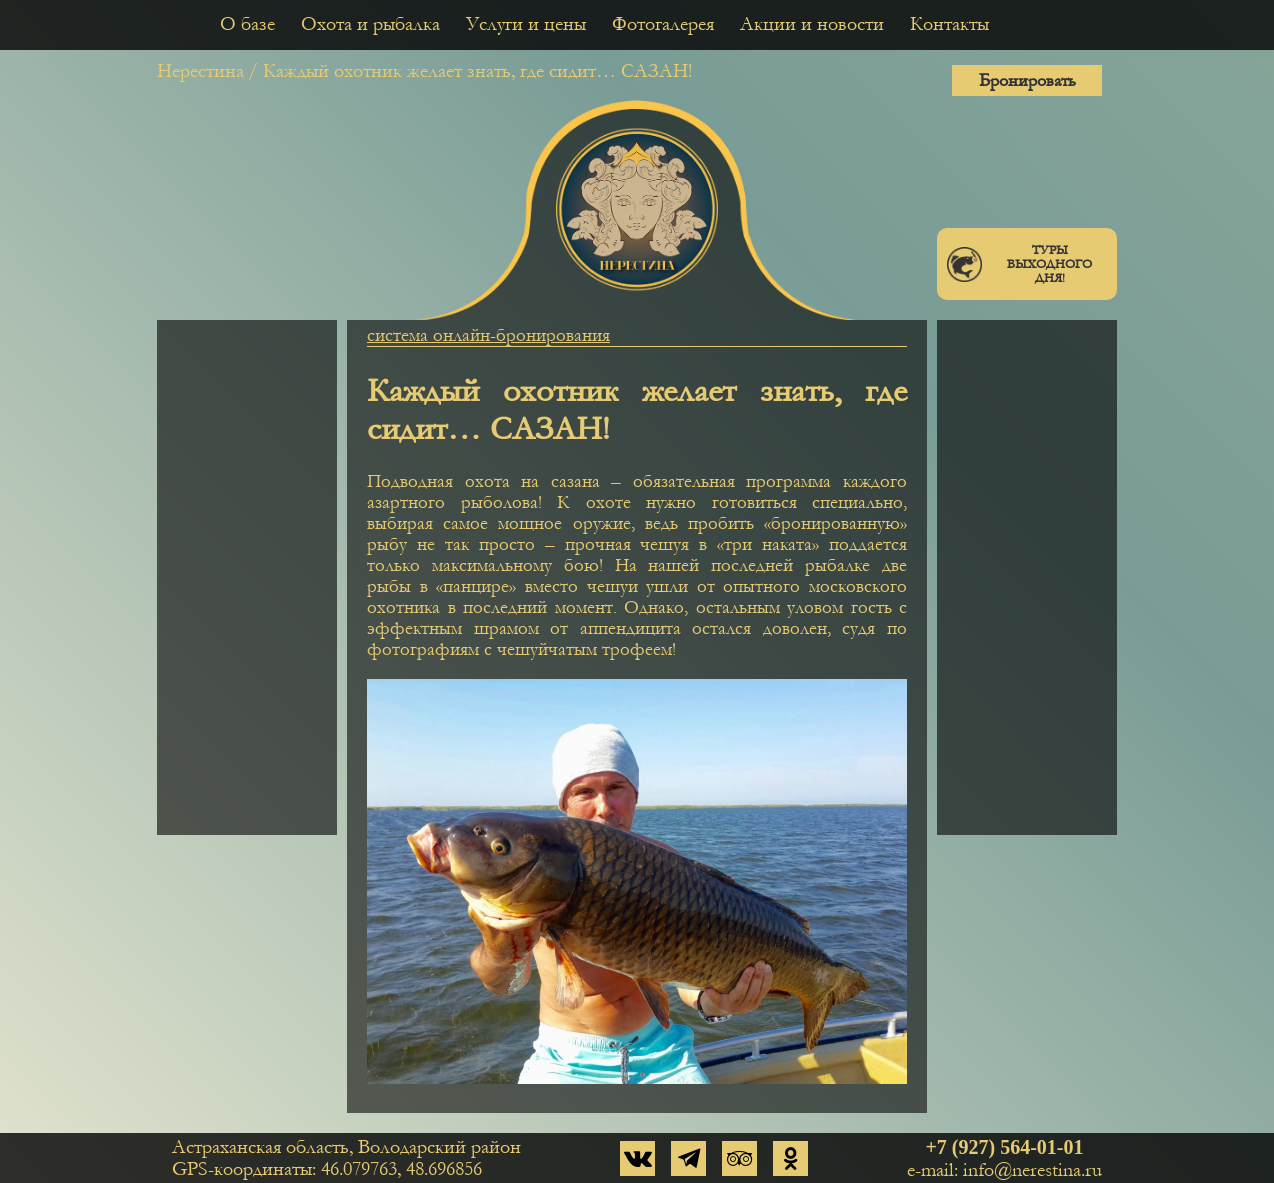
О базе (247, 24)
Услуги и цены (526, 24)
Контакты (949, 24)
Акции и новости (812, 24)
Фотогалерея (663, 24)
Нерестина (200, 71)
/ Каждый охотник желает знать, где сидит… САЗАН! (470, 71)
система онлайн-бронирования (488, 335)
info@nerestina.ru (1032, 1170)
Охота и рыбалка (370, 24)
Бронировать (1027, 80)
